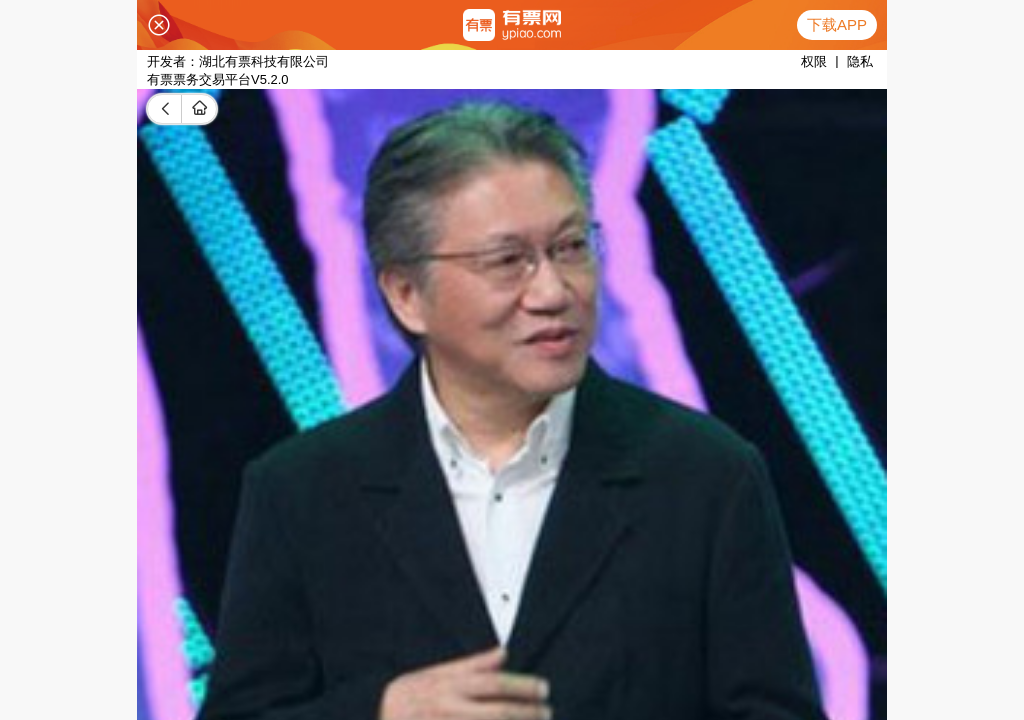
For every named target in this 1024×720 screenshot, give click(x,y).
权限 (814, 61)
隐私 (860, 61)
